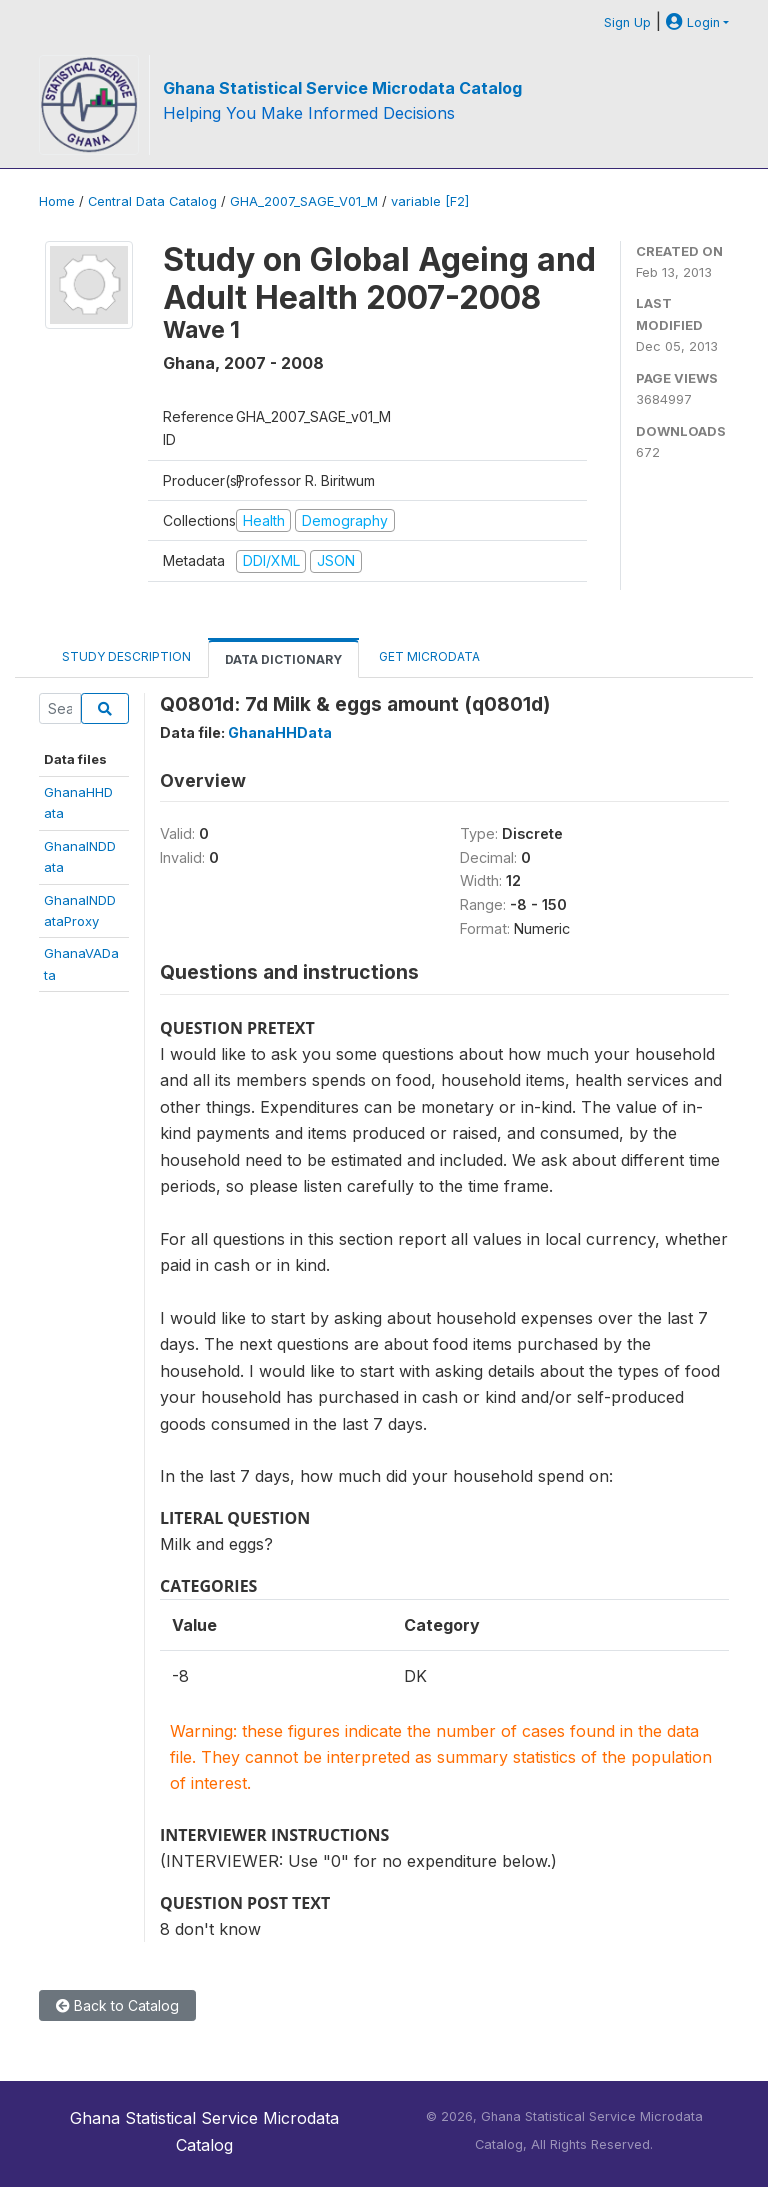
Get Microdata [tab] (428, 656)
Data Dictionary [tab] (283, 659)
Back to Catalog (117, 2005)
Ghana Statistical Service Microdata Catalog (342, 88)
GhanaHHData (280, 732)
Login (693, 22)
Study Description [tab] (126, 656)
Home (57, 201)
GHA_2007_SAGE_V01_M (304, 201)
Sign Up (627, 22)
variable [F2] (430, 201)
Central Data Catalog (152, 201)
